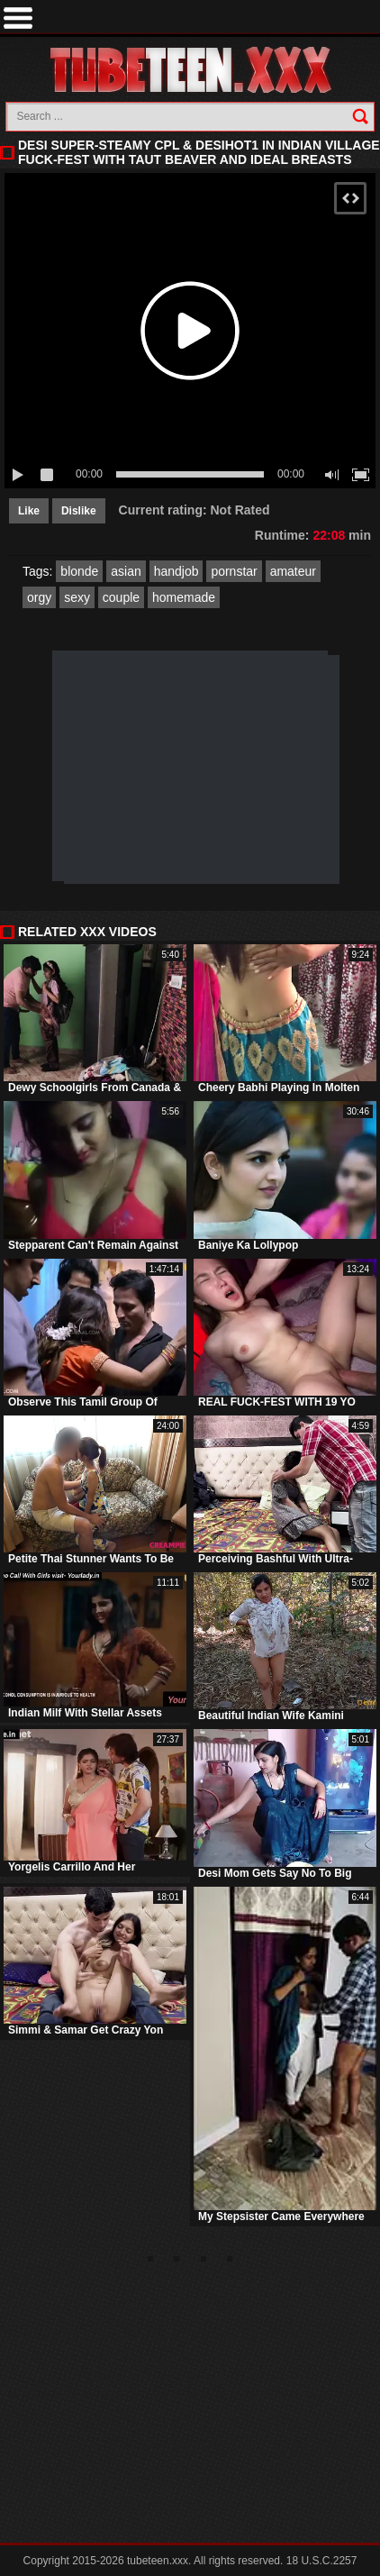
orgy (39, 597)
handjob (176, 571)
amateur (293, 571)
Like (29, 511)
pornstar (234, 571)
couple (121, 597)
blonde (79, 571)
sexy (77, 597)
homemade (183, 597)
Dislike (78, 511)
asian (125, 571)
